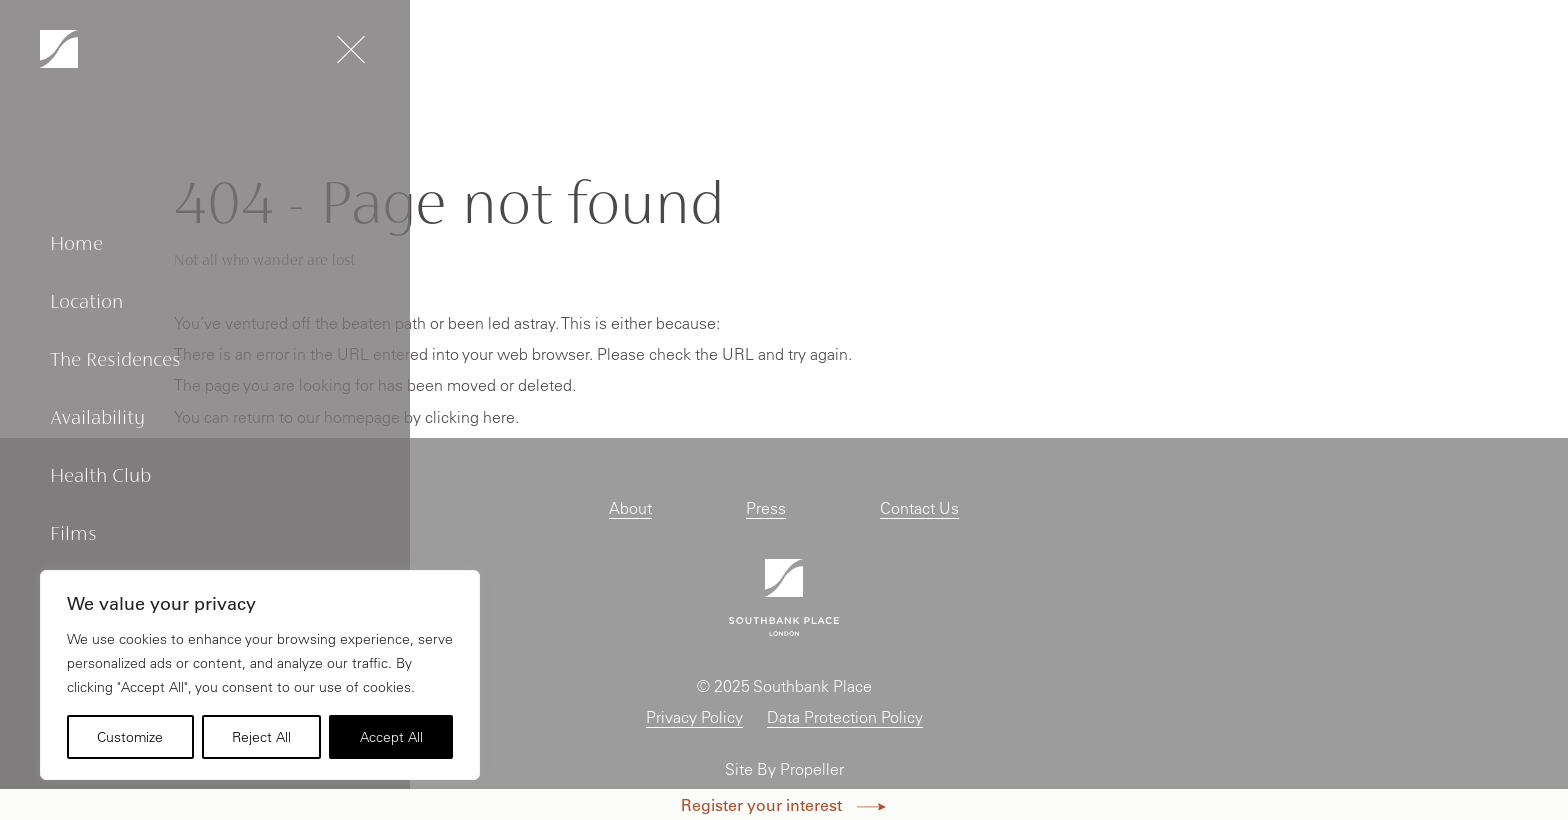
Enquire (1477, 51)
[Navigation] (59, 49)
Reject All (261, 737)
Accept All (391, 737)
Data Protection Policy (845, 717)
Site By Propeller (784, 769)
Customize (130, 737)
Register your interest (784, 804)
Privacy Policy (694, 717)
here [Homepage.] (499, 417)
